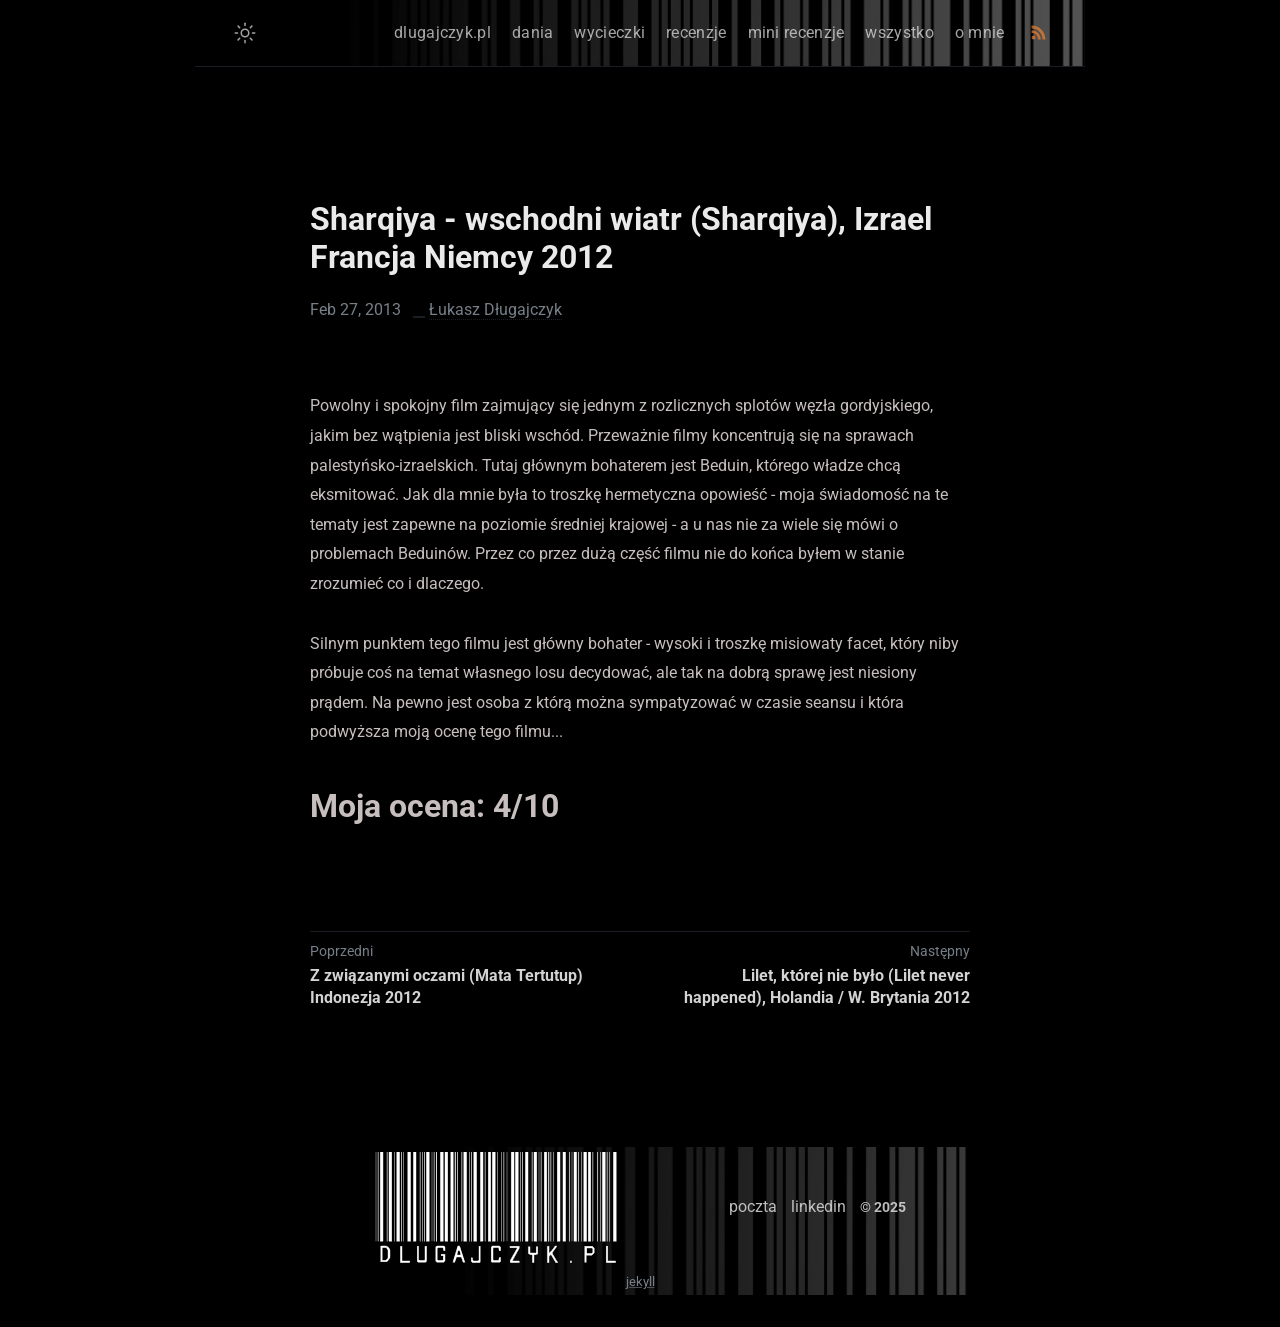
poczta (753, 1206)
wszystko (899, 32)
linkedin (818, 1206)
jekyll (640, 1281)
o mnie (980, 32)
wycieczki (609, 32)
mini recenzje (796, 32)
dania (533, 32)
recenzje (696, 32)
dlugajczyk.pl (442, 32)
